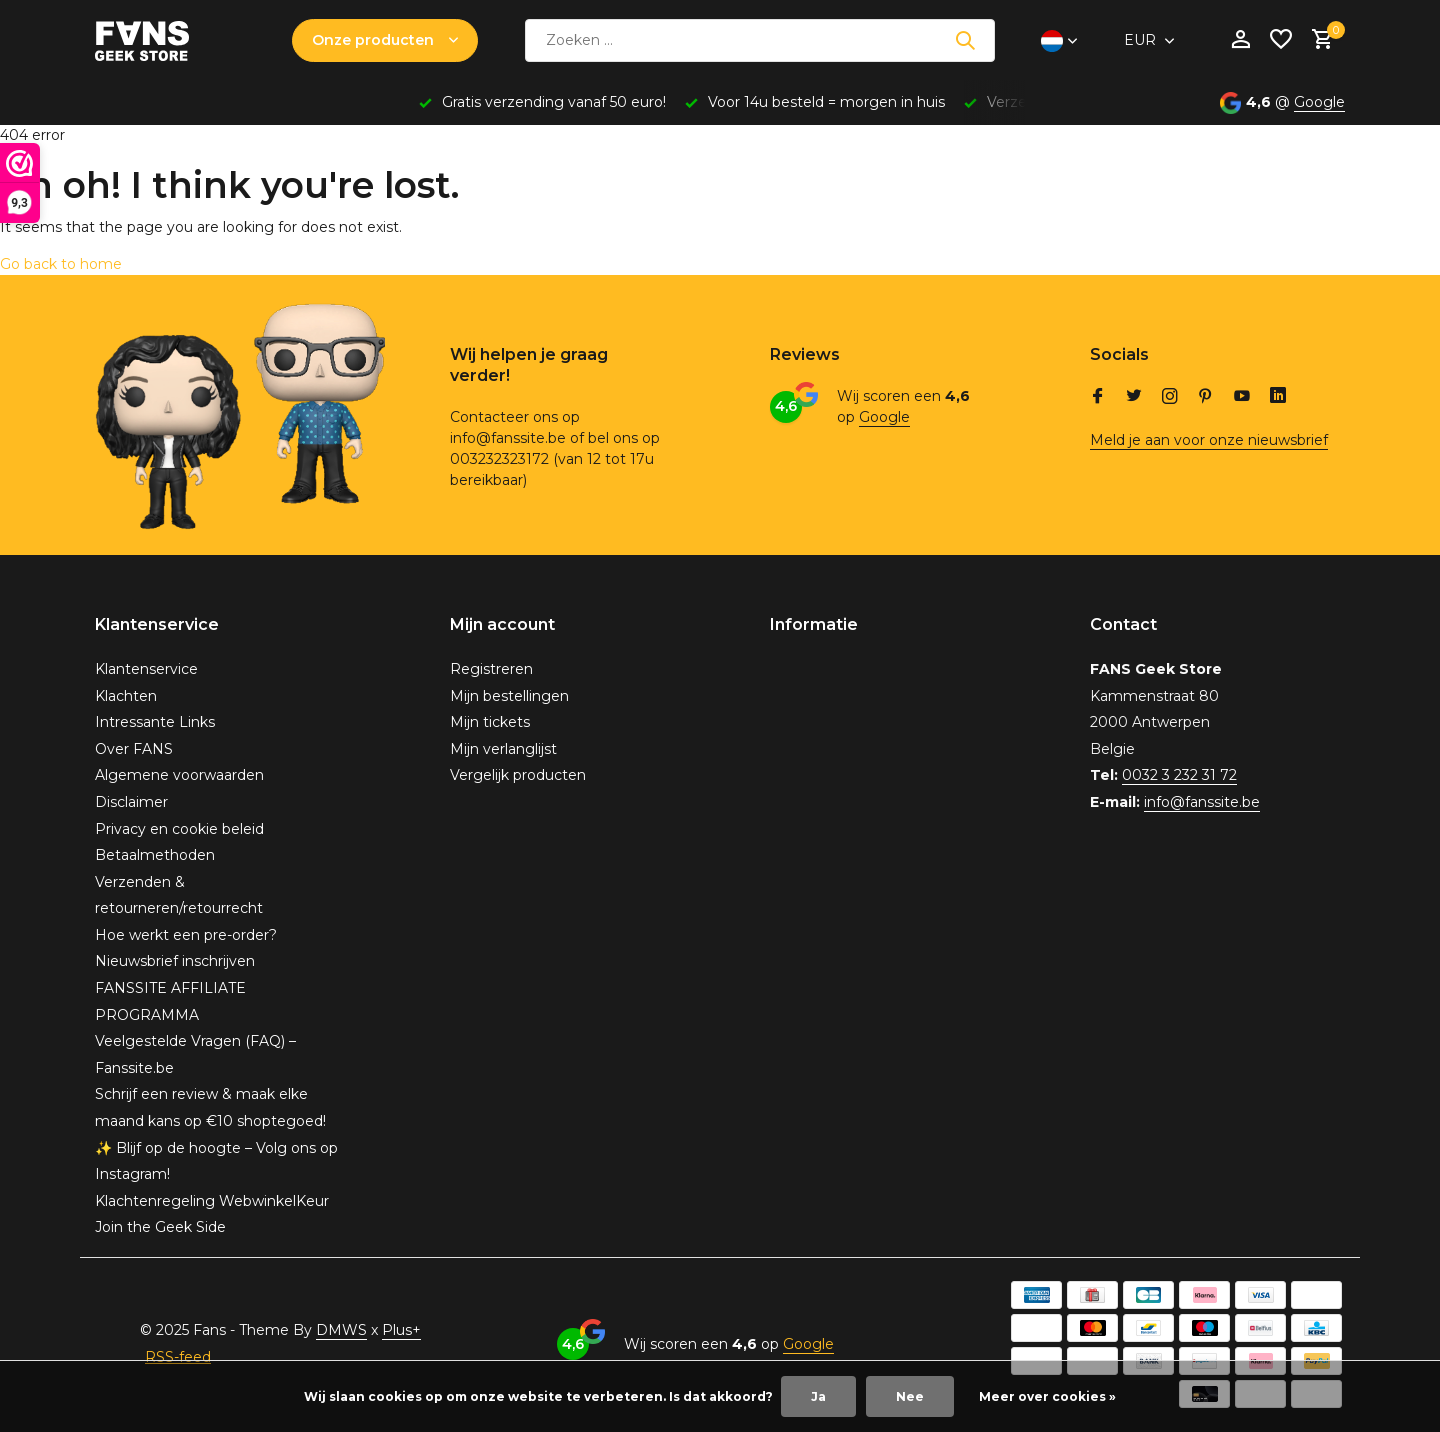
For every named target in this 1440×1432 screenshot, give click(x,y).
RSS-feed (178, 1357)
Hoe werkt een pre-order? (186, 935)
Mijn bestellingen (509, 696)
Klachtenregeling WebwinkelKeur (212, 1201)
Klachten (126, 696)
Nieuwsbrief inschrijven (175, 961)
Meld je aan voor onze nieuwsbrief (1209, 440)
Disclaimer (131, 802)
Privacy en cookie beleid (179, 829)
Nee (910, 1396)
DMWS (341, 1330)
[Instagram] (1170, 398)
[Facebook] (1098, 398)
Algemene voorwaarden (179, 775)
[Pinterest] (1206, 398)
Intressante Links (155, 722)
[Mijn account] (1240, 40)
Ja (818, 1396)
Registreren (491, 669)
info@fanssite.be (1202, 802)
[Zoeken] (760, 40)
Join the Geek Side (160, 1227)
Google (1319, 102)
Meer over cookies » (1047, 1396)
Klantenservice (146, 669)
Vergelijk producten (518, 775)
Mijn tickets (490, 722)
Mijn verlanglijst (503, 749)
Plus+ (401, 1330)
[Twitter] (1134, 398)
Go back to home (61, 264)
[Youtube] (1242, 398)
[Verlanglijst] (1281, 40)
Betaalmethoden (155, 855)
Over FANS (134, 749)
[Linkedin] (1278, 398)
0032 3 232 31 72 (1179, 775)
